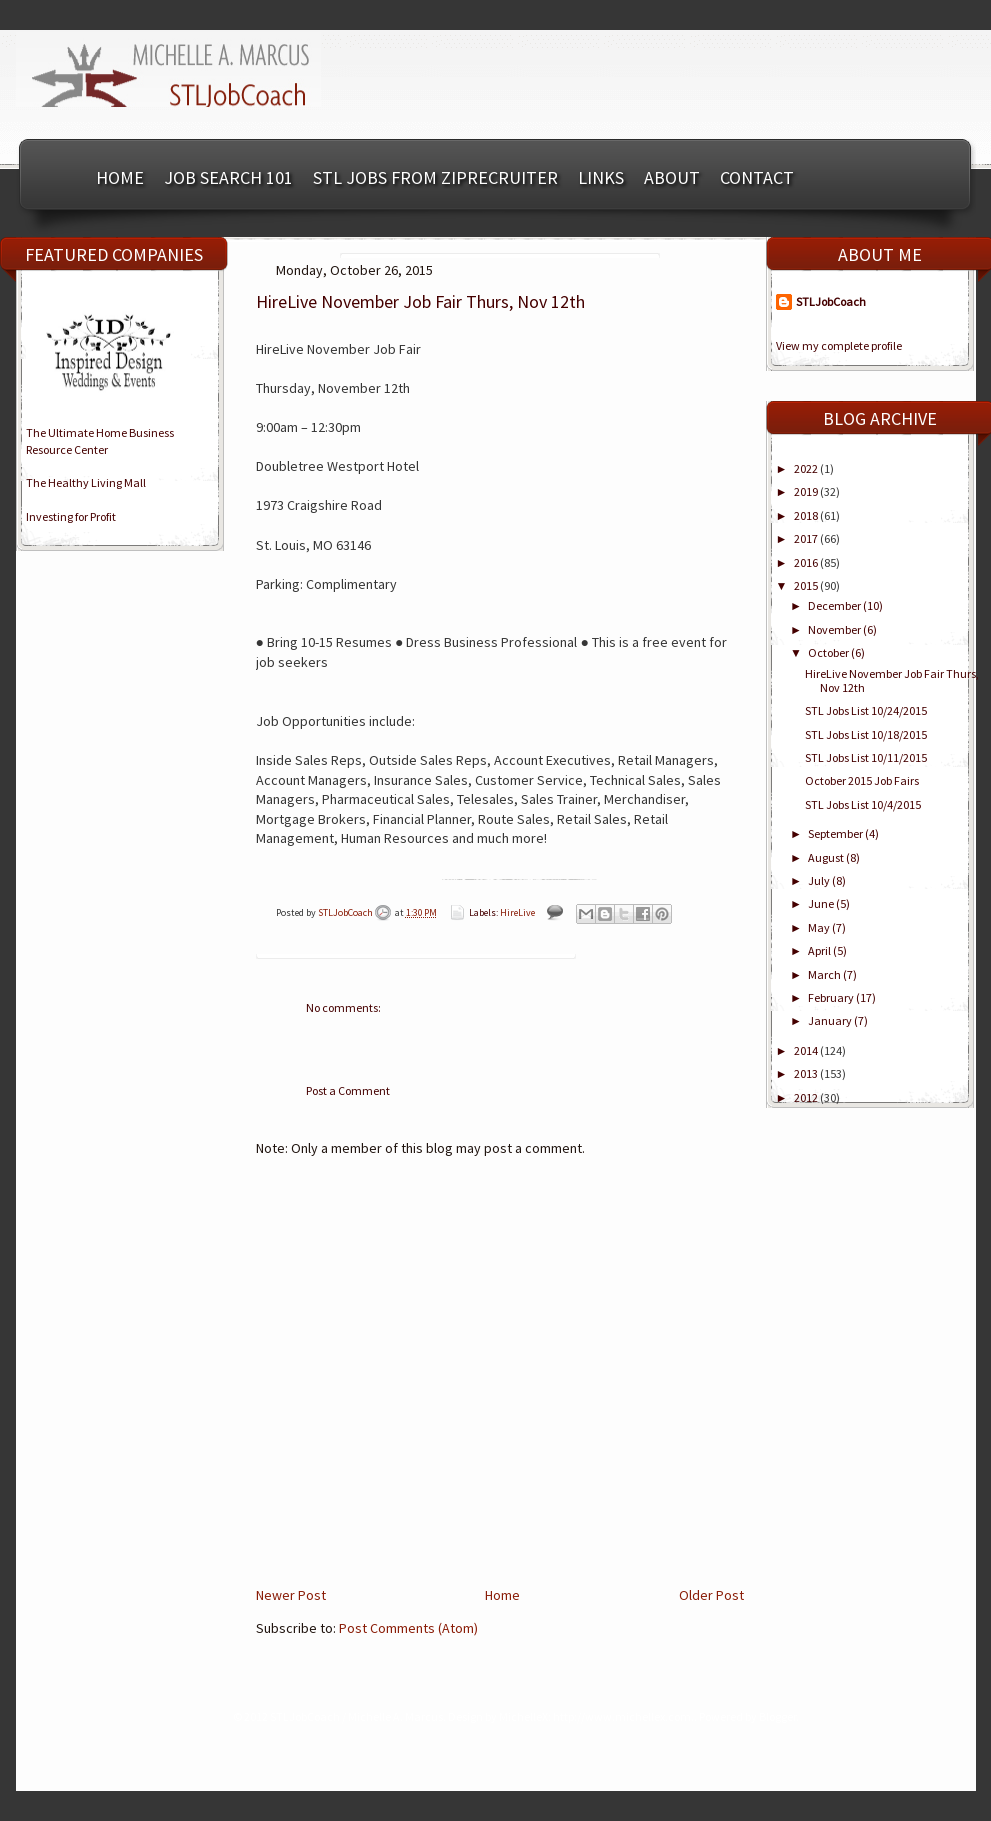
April (820, 950)
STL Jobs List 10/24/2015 (866, 710)
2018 (807, 515)
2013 (807, 1073)
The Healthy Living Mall (86, 482)
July (820, 880)
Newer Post (291, 1595)
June (822, 903)
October (829, 652)
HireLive (517, 912)
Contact (757, 177)
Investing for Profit (71, 516)
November (835, 629)
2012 (807, 1097)
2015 (807, 585)
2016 (807, 562)
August (827, 857)
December (835, 605)
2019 (807, 491)
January (831, 1020)
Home (120, 177)
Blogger (777, 1716)
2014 (807, 1050)
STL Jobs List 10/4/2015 (863, 804)
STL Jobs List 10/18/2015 (866, 734)
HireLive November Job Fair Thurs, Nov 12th (892, 680)
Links (601, 177)
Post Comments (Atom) (408, 1628)
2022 (807, 468)
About (672, 177)
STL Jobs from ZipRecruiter (435, 177)
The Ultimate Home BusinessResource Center (100, 441)
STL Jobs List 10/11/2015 (866, 757)
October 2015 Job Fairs (862, 780)
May (820, 927)
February (832, 997)
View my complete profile (839, 345)
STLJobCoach (346, 912)
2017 (807, 538)
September (836, 833)
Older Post (711, 1595)
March (825, 974)
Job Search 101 (228, 177)
